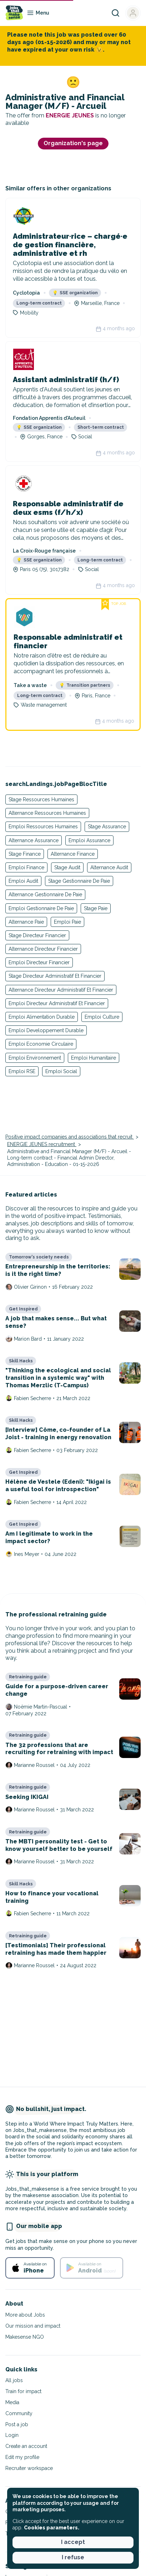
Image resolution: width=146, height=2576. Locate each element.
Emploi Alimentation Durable (42, 1017)
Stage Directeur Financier (37, 935)
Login (12, 2435)
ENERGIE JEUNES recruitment (41, 1144)
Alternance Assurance (34, 840)
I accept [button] (73, 2542)
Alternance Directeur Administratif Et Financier (61, 990)
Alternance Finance (73, 854)
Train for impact (23, 2391)
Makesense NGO (24, 2337)
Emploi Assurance (89, 840)
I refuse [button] (73, 2557)
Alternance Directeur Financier (43, 949)
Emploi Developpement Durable (46, 1030)
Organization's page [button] (73, 143)
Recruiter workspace (29, 2468)
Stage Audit (67, 867)
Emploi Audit (23, 881)
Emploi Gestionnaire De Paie (41, 908)
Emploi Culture (102, 1017)
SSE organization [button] (75, 292)
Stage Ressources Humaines (41, 799)
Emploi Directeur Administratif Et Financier (57, 1003)
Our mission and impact (32, 2326)
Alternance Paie (26, 922)
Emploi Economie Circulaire (41, 1044)
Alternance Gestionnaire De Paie (45, 894)
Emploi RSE (22, 1071)
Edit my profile (22, 2457)
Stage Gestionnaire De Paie (79, 881)
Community (18, 2413)
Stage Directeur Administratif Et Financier (55, 976)
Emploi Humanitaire (93, 1058)
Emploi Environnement (35, 1058)
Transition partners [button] (84, 685)
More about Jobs (25, 2315)
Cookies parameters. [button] (51, 2527)
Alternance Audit (109, 867)
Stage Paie (95, 908)
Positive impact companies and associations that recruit (69, 1137)
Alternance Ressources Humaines (47, 813)
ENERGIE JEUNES (70, 115)
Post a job (16, 2424)
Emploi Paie (67, 922)
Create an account (26, 2446)
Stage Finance (25, 854)
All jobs (14, 2380)
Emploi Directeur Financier (39, 962)
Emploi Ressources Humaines (43, 826)
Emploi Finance (26, 867)
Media (12, 2402)
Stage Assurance (107, 826)
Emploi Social (61, 1071)
